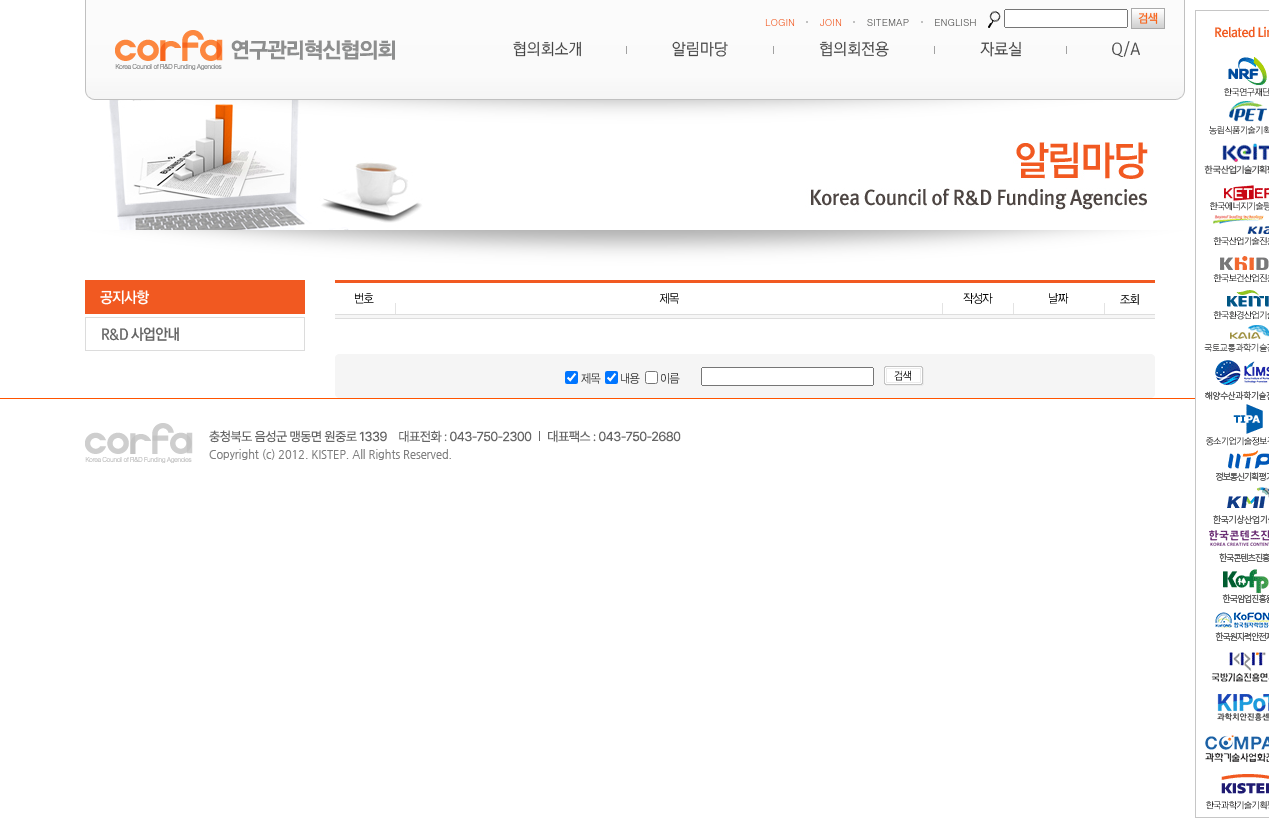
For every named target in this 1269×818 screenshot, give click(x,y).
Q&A (1126, 49)
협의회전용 (854, 49)
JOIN (831, 22)
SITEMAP (888, 22)
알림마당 (700, 49)
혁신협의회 (547, 49)
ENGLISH (955, 22)
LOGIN (780, 22)
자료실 (1000, 49)
